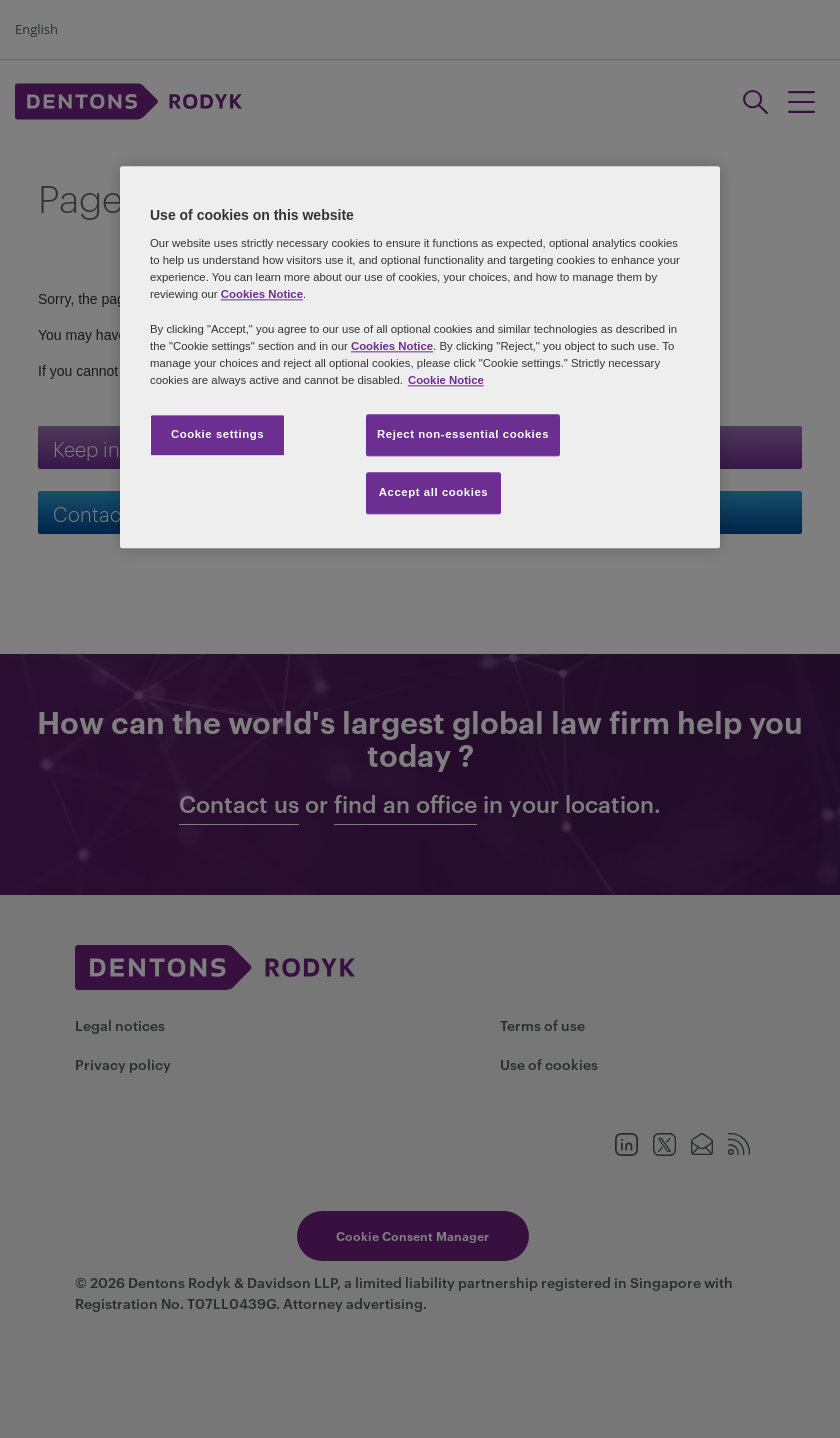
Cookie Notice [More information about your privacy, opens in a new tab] (446, 380)
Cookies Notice (262, 295)
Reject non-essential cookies (463, 434)
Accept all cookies (434, 492)
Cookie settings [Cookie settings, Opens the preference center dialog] (217, 434)
